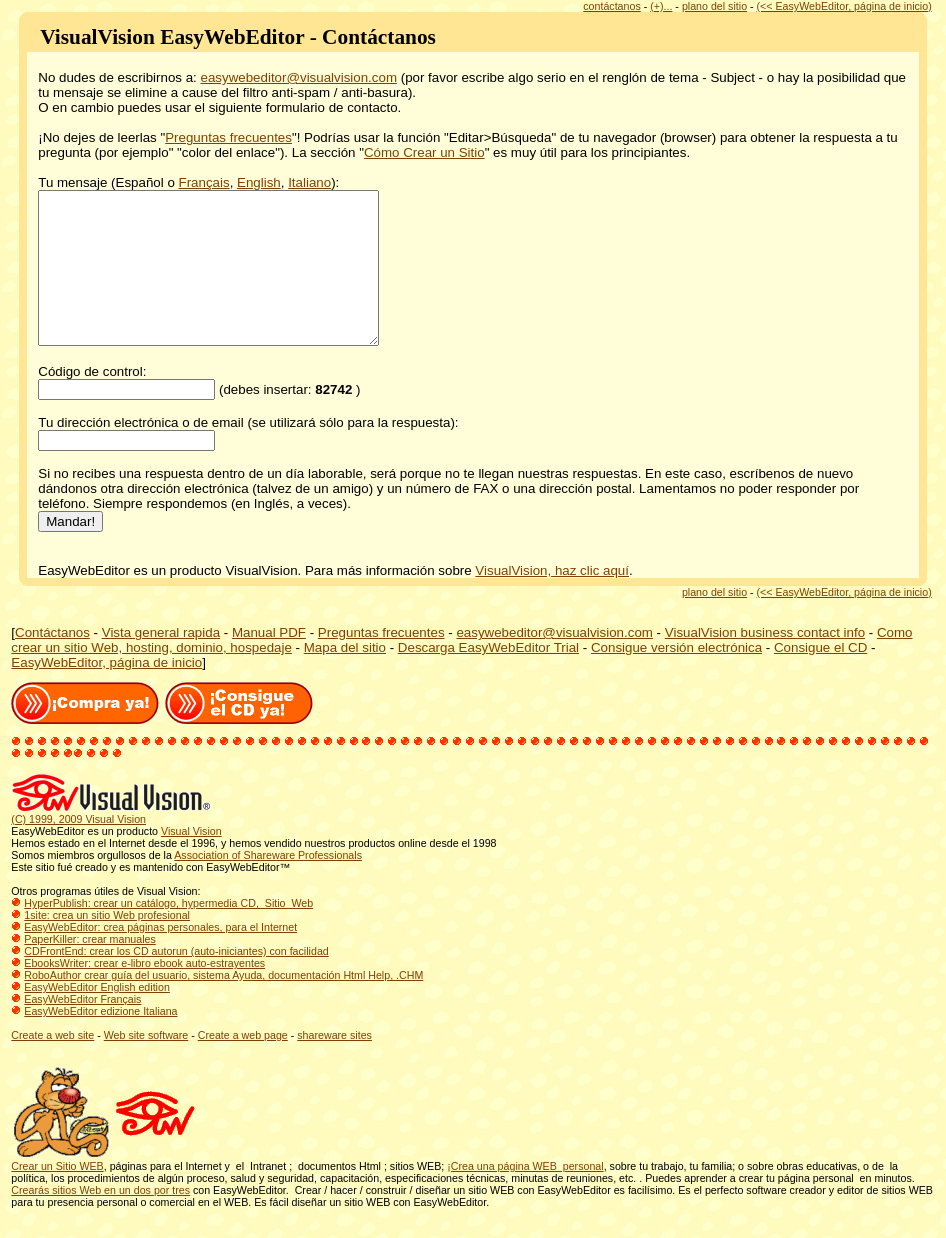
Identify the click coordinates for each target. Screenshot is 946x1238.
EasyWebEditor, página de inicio (106, 692)
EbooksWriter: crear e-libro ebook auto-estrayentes (144, 993)
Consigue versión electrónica (676, 677)
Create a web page (243, 1065)
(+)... (661, 6)
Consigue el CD (820, 677)
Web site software (146, 1065)
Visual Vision (191, 861)
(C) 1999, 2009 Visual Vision (78, 849)
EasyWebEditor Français (82, 1029)
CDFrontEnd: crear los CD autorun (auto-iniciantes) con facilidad (176, 981)
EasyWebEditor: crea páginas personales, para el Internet (160, 957)
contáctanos (611, 6)
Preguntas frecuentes (228, 137)
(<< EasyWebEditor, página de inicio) (844, 6)
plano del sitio (714, 6)
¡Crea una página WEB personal (525, 1196)
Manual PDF (269, 662)
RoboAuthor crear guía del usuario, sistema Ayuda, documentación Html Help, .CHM (223, 1005)
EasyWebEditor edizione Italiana (100, 1041)
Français (204, 182)
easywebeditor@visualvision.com (299, 77)
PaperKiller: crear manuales (90, 969)
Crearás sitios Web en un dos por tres (100, 1220)
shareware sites (334, 1065)
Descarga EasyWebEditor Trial (488, 677)
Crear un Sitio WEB (57, 1196)
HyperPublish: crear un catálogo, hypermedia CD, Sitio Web (168, 933)
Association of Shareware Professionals (268, 885)
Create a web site (52, 1065)
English (259, 182)
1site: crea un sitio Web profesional (107, 945)
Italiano (309, 182)
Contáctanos (52, 662)
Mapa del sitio (345, 677)
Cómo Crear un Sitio (424, 152)
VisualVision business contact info (765, 662)
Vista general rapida (161, 662)
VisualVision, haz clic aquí (552, 600)
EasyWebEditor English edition (97, 1017)
